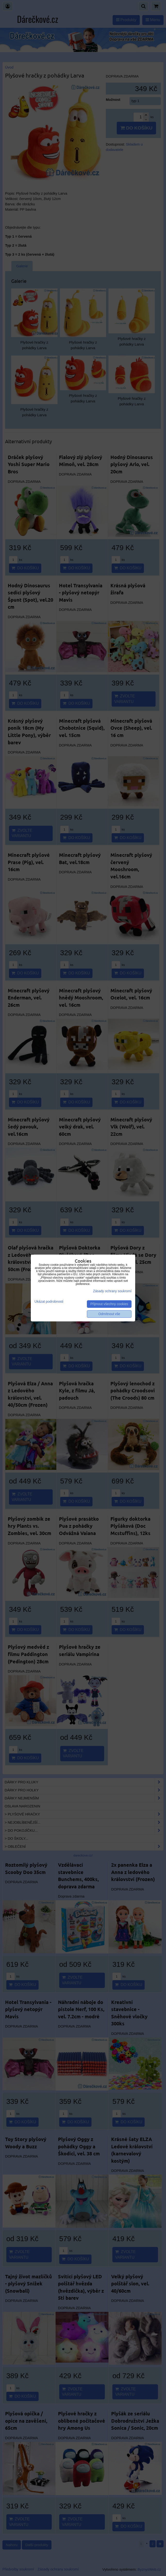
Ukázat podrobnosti (48, 1301)
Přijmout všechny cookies (109, 1304)
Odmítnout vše (109, 1314)
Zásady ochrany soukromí (112, 1291)
